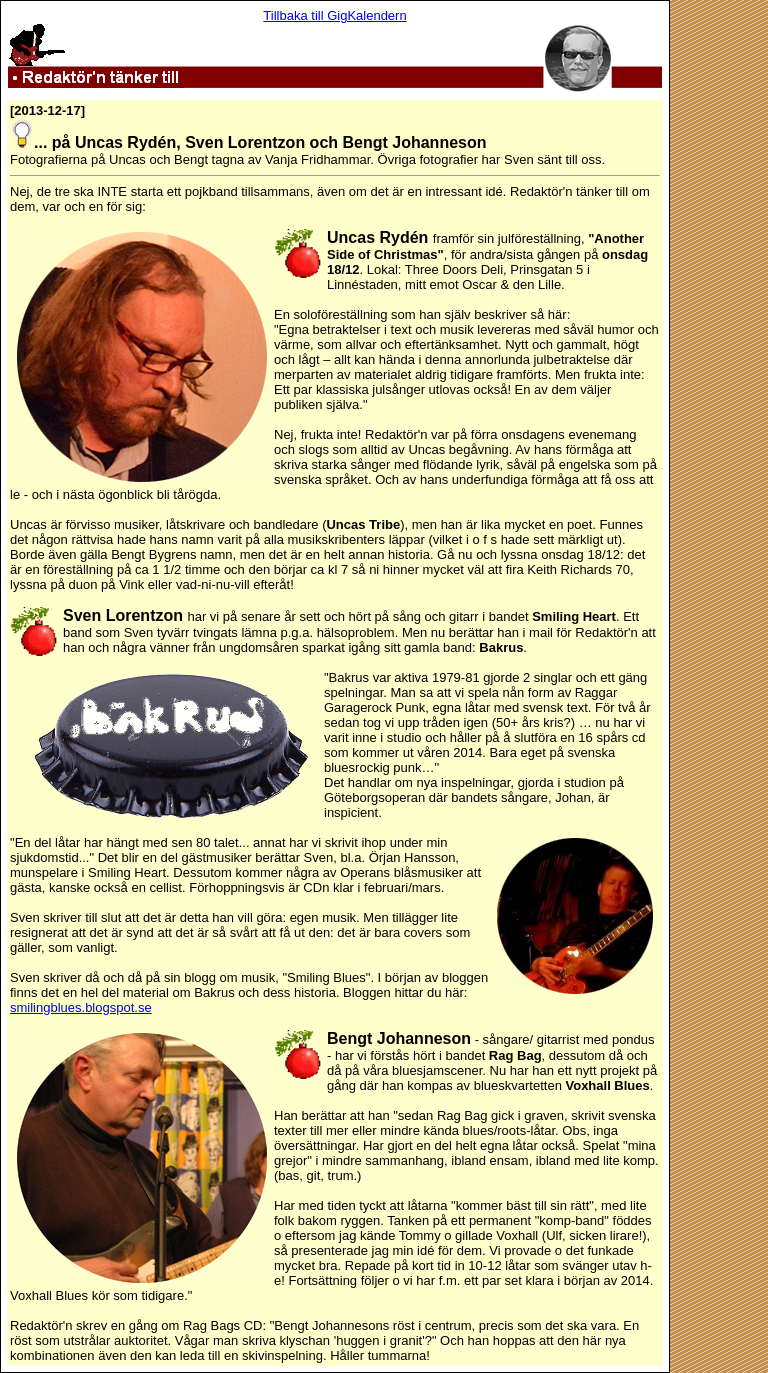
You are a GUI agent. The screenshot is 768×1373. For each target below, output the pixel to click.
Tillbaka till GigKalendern (334, 15)
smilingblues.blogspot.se (81, 1007)
